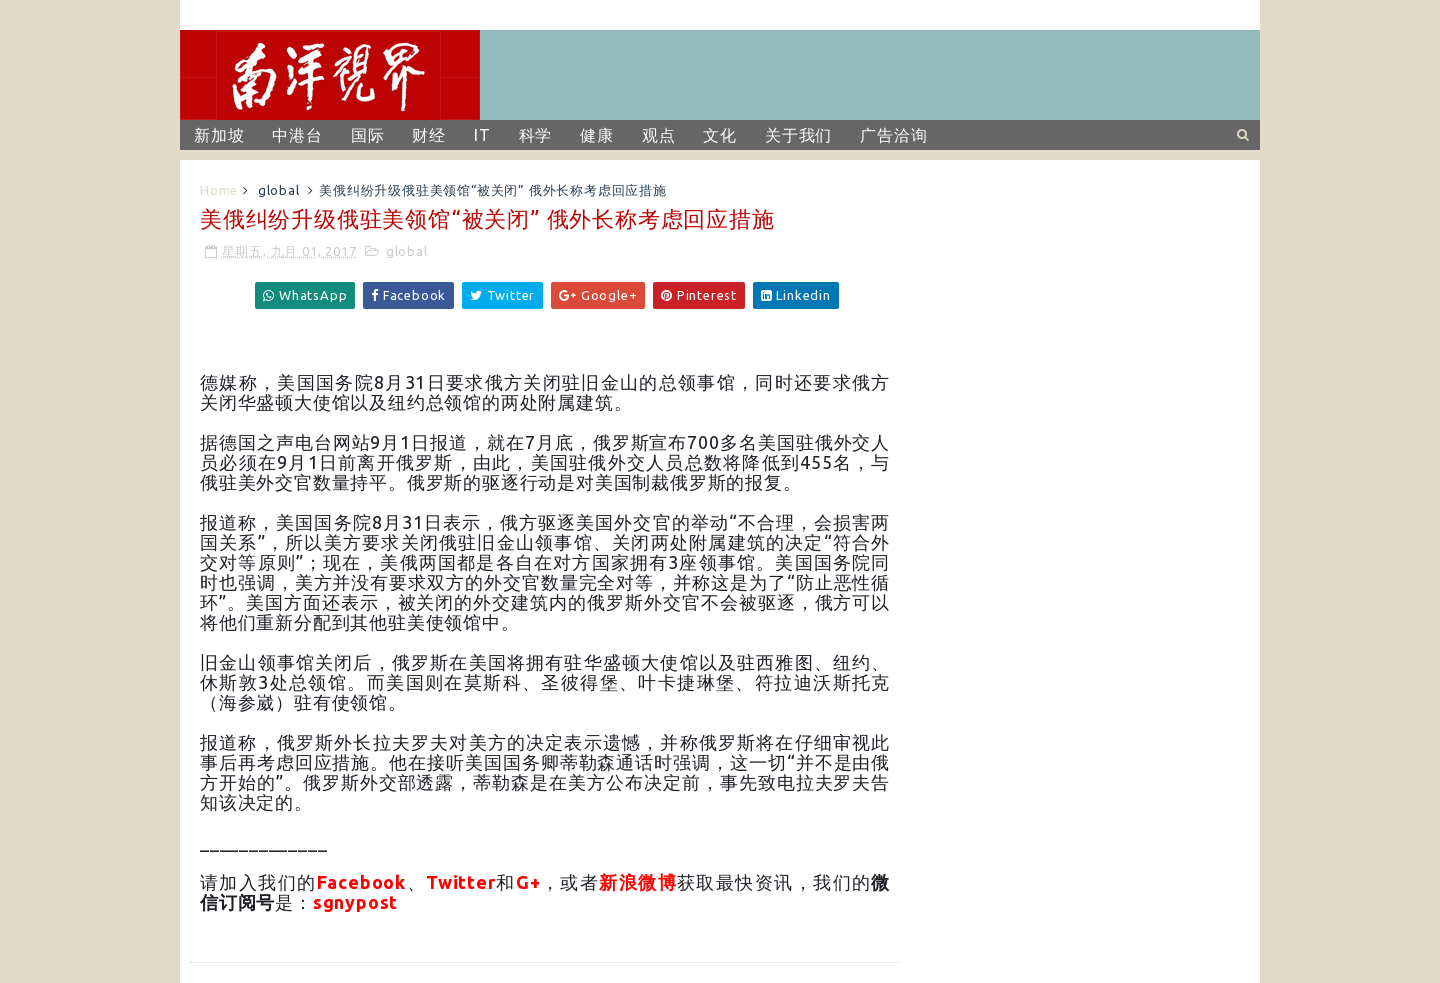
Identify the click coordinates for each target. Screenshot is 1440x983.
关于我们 (798, 135)
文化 (720, 135)
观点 (659, 135)
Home (219, 190)
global (279, 190)
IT (482, 135)
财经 (429, 135)
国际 (368, 135)
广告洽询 (893, 135)
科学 (536, 135)
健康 (597, 135)
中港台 (297, 135)
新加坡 (219, 135)
